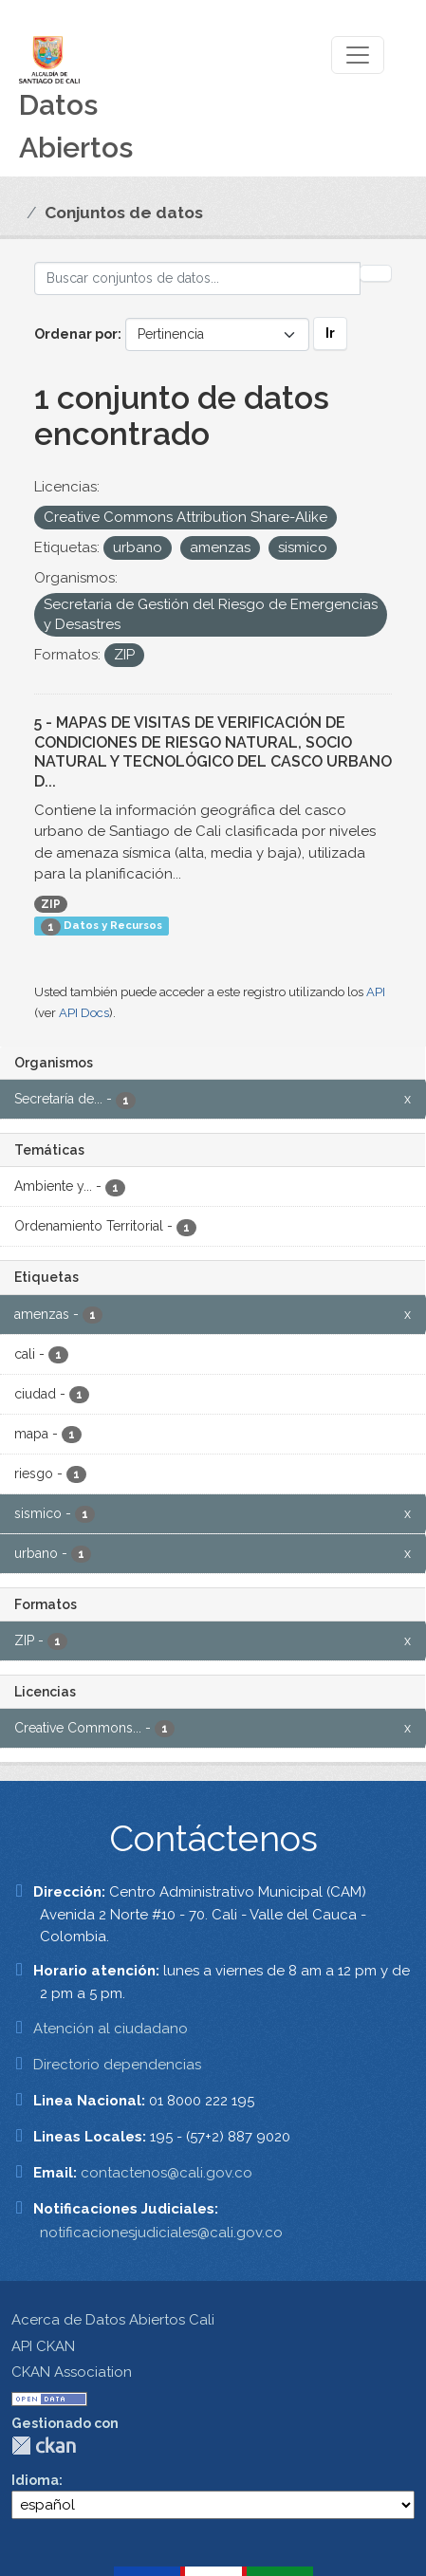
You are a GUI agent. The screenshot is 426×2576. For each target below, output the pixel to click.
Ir (330, 333)
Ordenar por (76, 334)
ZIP (51, 904)
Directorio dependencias (117, 2064)
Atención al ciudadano (110, 2028)
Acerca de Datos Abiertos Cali (112, 2319)
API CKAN (43, 2346)
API (375, 992)
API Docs (84, 1013)
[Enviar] (376, 273)
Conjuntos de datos (124, 212)
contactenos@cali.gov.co (166, 2172)
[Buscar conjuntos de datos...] (197, 278)
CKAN (43, 2446)
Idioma (35, 2480)
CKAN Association (71, 2372)
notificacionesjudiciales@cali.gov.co (161, 2232)
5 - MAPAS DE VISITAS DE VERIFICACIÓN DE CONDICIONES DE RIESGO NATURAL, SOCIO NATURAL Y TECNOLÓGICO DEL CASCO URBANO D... (213, 751)
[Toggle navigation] (357, 55)
